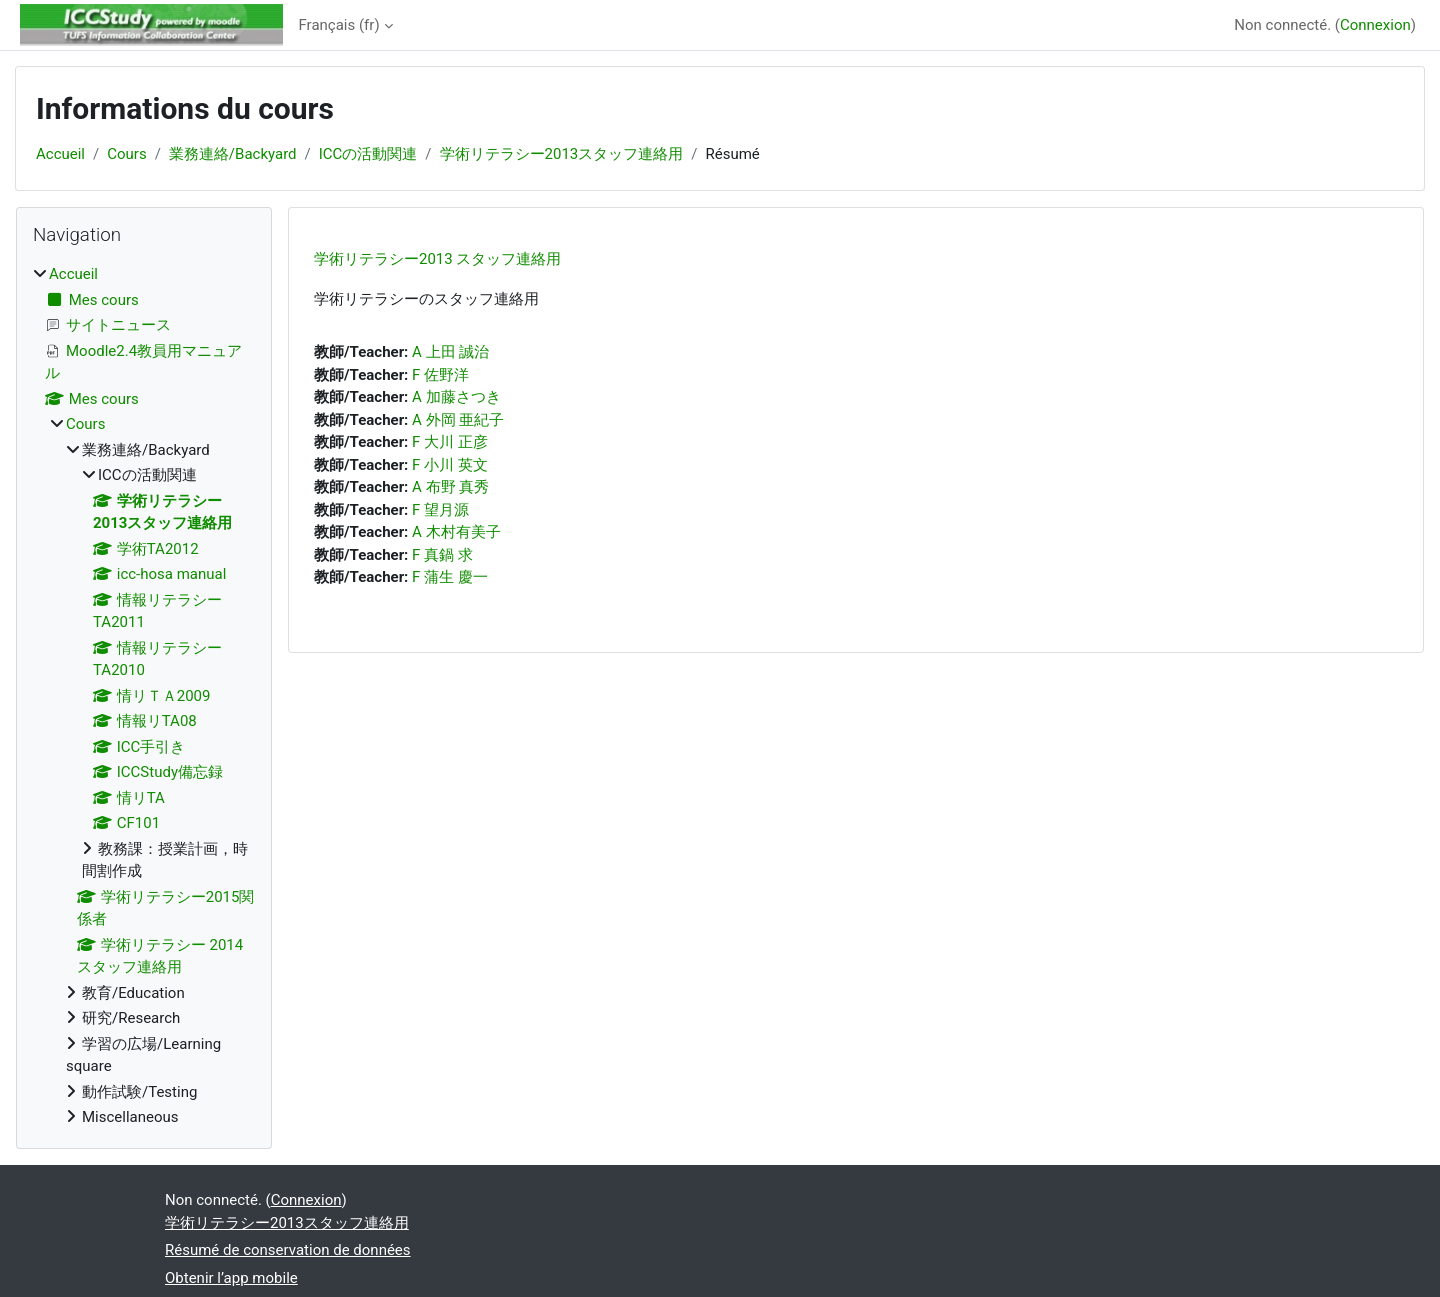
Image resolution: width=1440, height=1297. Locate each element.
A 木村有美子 (456, 532)
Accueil (60, 154)
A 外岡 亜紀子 (458, 420)
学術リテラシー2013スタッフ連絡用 (562, 154)
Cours (126, 154)
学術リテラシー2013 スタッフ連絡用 (437, 259)
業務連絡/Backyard (233, 154)
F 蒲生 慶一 (450, 577)
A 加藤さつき (456, 397)
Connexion (1375, 25)
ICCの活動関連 (368, 154)
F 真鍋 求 (442, 555)
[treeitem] (144, 696)
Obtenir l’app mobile (231, 1278)
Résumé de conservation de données (288, 1250)
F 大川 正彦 (450, 442)
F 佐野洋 (440, 375)
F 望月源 (440, 510)
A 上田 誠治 (450, 352)
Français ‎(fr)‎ (339, 25)
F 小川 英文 (450, 465)
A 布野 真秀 (450, 487)
